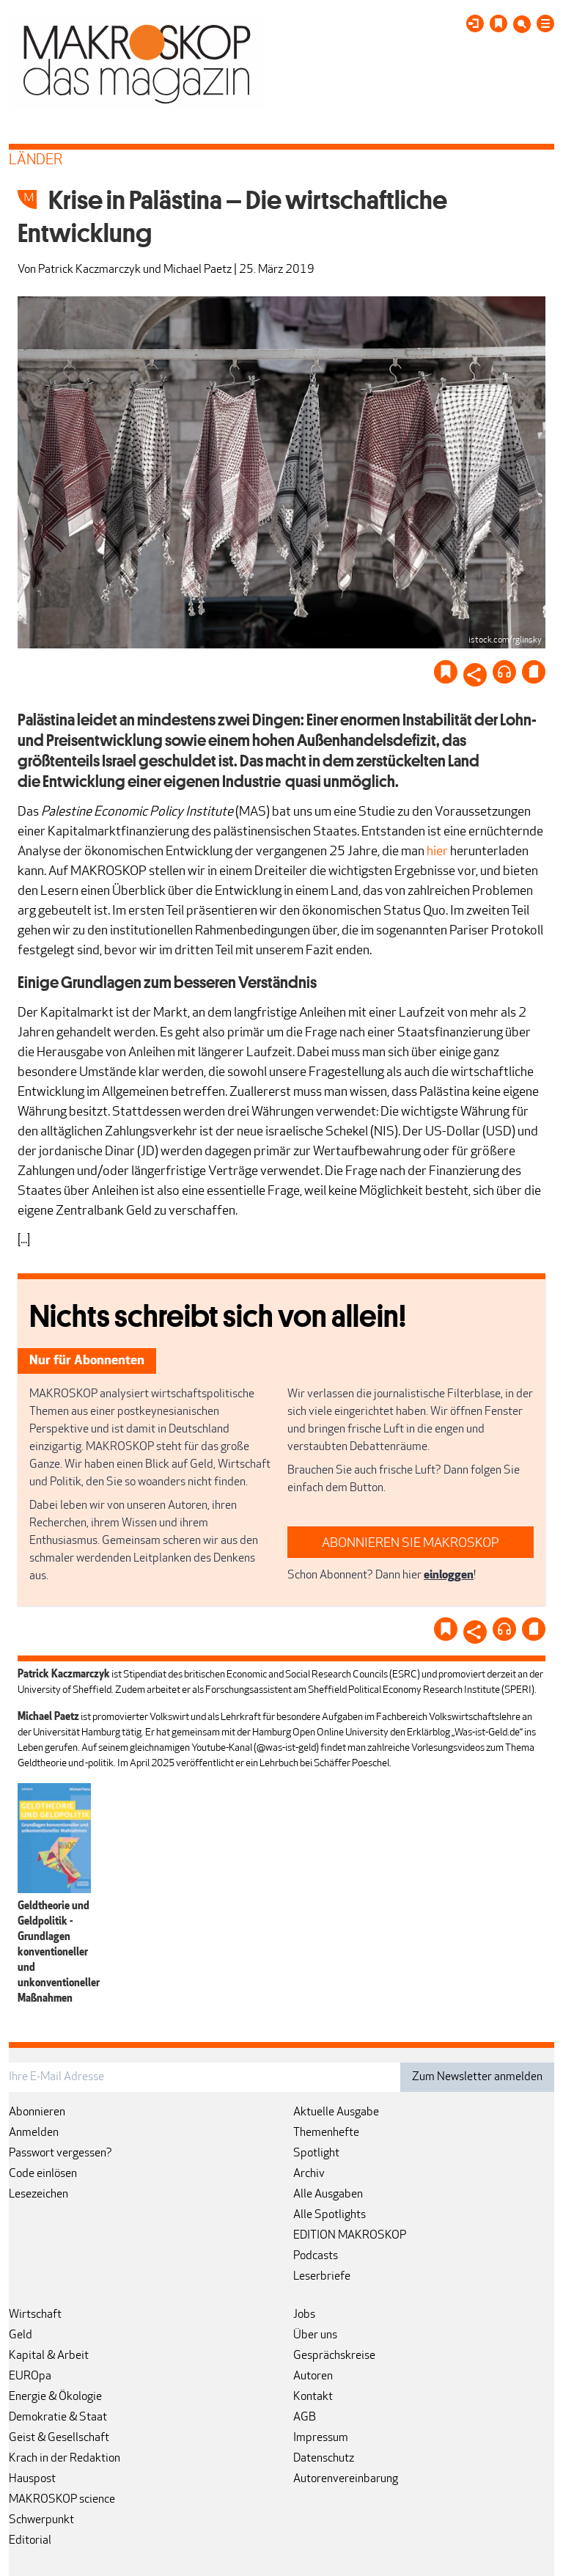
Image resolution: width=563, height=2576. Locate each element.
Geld (20, 2335)
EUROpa (30, 2376)
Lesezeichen (38, 2194)
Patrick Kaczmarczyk (89, 270)
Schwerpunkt (41, 2520)
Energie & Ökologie (55, 2397)
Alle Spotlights (329, 2215)
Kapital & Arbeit (49, 2356)
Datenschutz (323, 2459)
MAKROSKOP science (62, 2500)
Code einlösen (43, 2174)
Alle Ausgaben (328, 2194)
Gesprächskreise (334, 2356)
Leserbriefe (321, 2277)
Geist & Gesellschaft (59, 2438)
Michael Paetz (197, 270)
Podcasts (315, 2256)
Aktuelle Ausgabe (336, 2112)
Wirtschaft (35, 2315)
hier (437, 852)
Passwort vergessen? (60, 2153)
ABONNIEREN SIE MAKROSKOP (410, 1544)
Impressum (320, 2438)
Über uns (315, 2335)
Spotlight (316, 2153)
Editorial (30, 2541)
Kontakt (313, 2397)
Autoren (313, 2376)
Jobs (304, 2315)
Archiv (309, 2174)
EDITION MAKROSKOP (349, 2236)
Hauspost (32, 2479)
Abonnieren (37, 2112)
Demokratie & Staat (58, 2417)
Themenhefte (326, 2133)
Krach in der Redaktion (64, 2459)
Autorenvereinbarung (345, 2479)
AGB (304, 2417)
